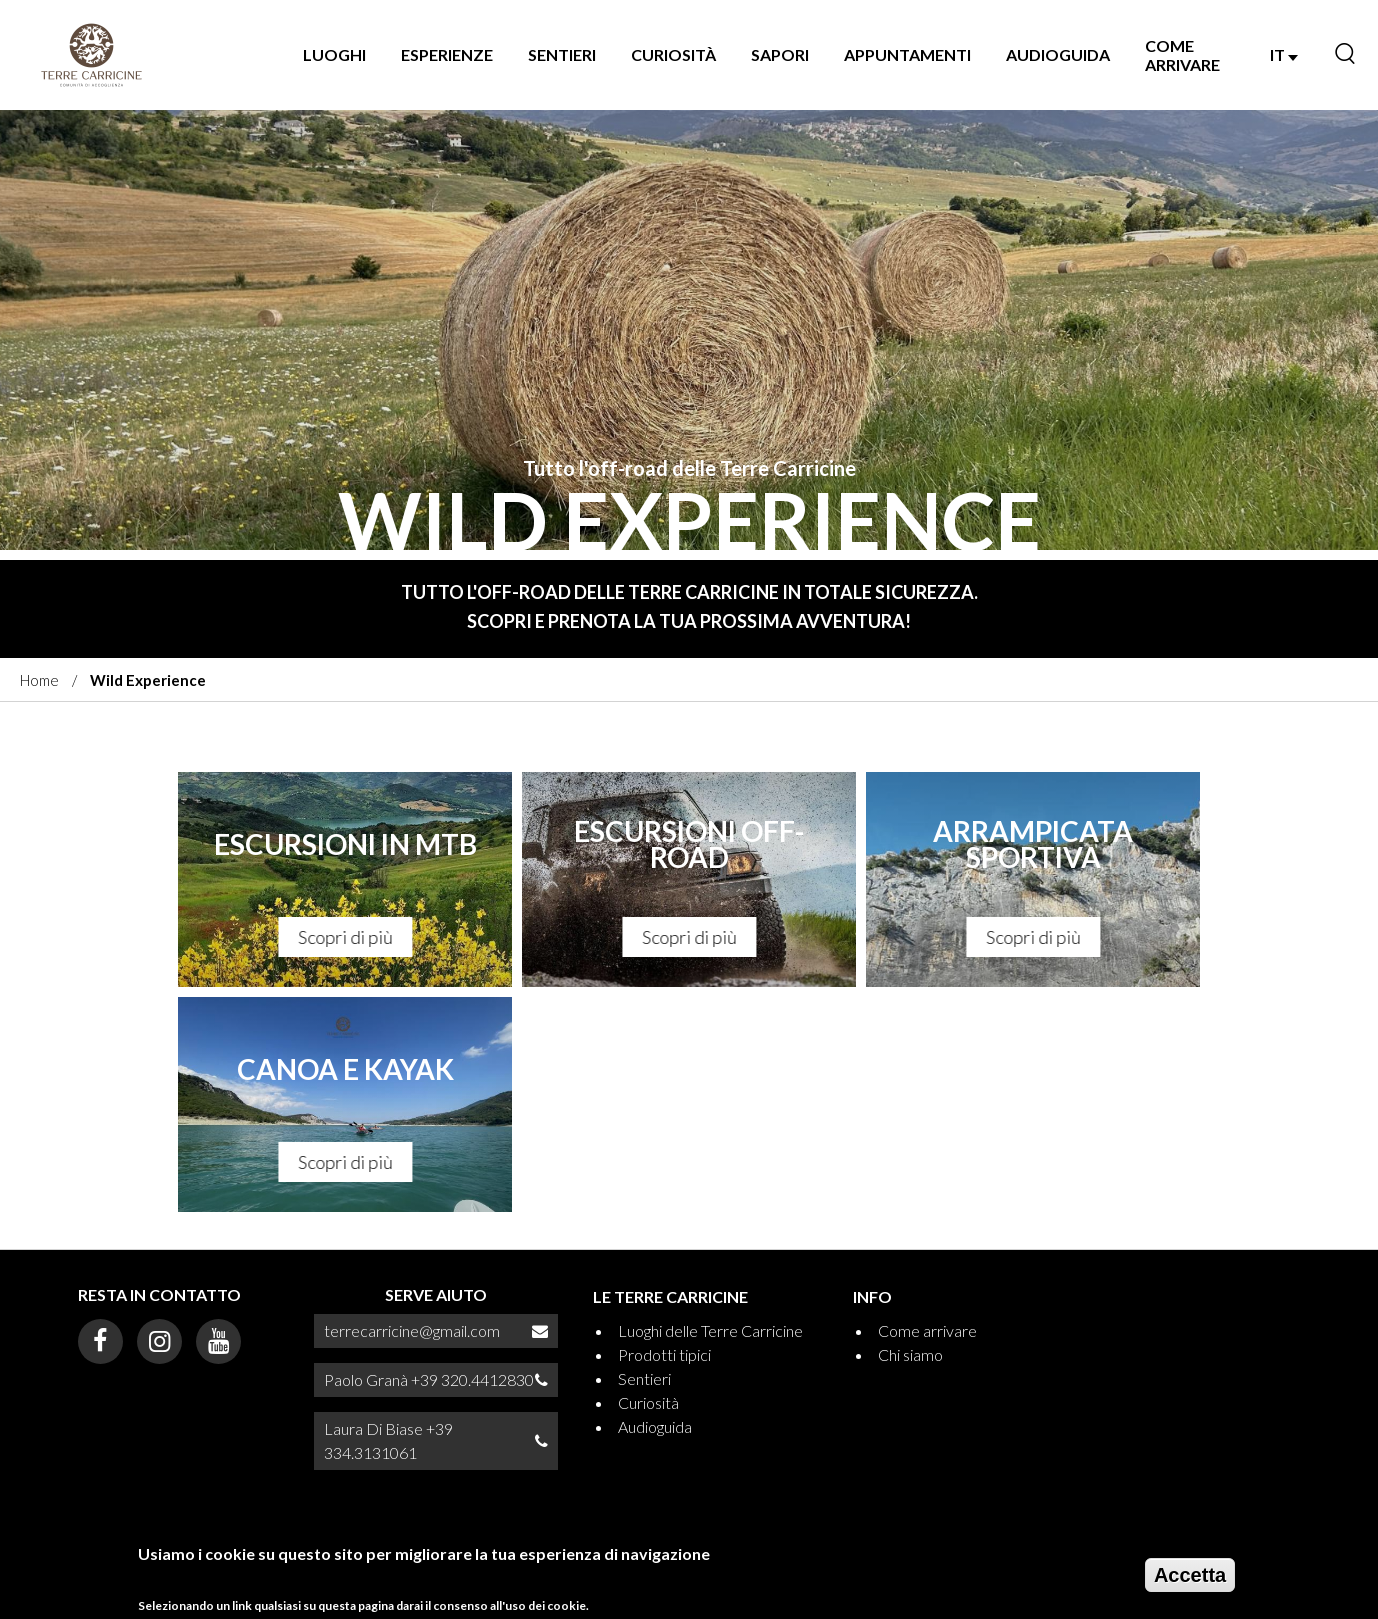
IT (1284, 54)
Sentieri (562, 54)
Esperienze (447, 54)
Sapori (780, 54)
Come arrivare (1182, 55)
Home (39, 680)
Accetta (1190, 1578)
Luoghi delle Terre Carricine (710, 1330)
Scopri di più (345, 937)
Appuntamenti (907, 54)
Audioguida (1058, 54)
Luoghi (334, 54)
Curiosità (673, 54)
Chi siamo (910, 1354)
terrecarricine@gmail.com (412, 1330)
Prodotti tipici (664, 1354)
